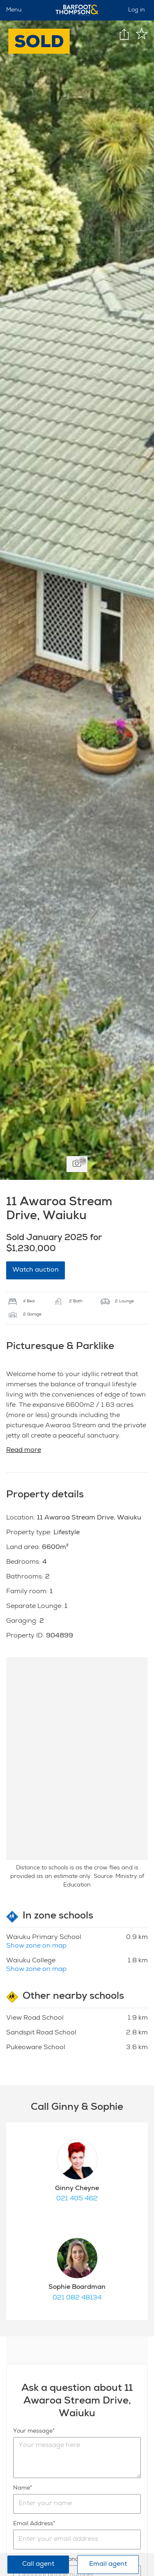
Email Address (33, 2524)
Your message (33, 2431)
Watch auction (35, 1270)
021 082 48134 (77, 2298)
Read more (23, 1450)
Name (21, 2488)
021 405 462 (77, 2199)
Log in (136, 10)
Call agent (38, 2564)
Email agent (108, 2564)
